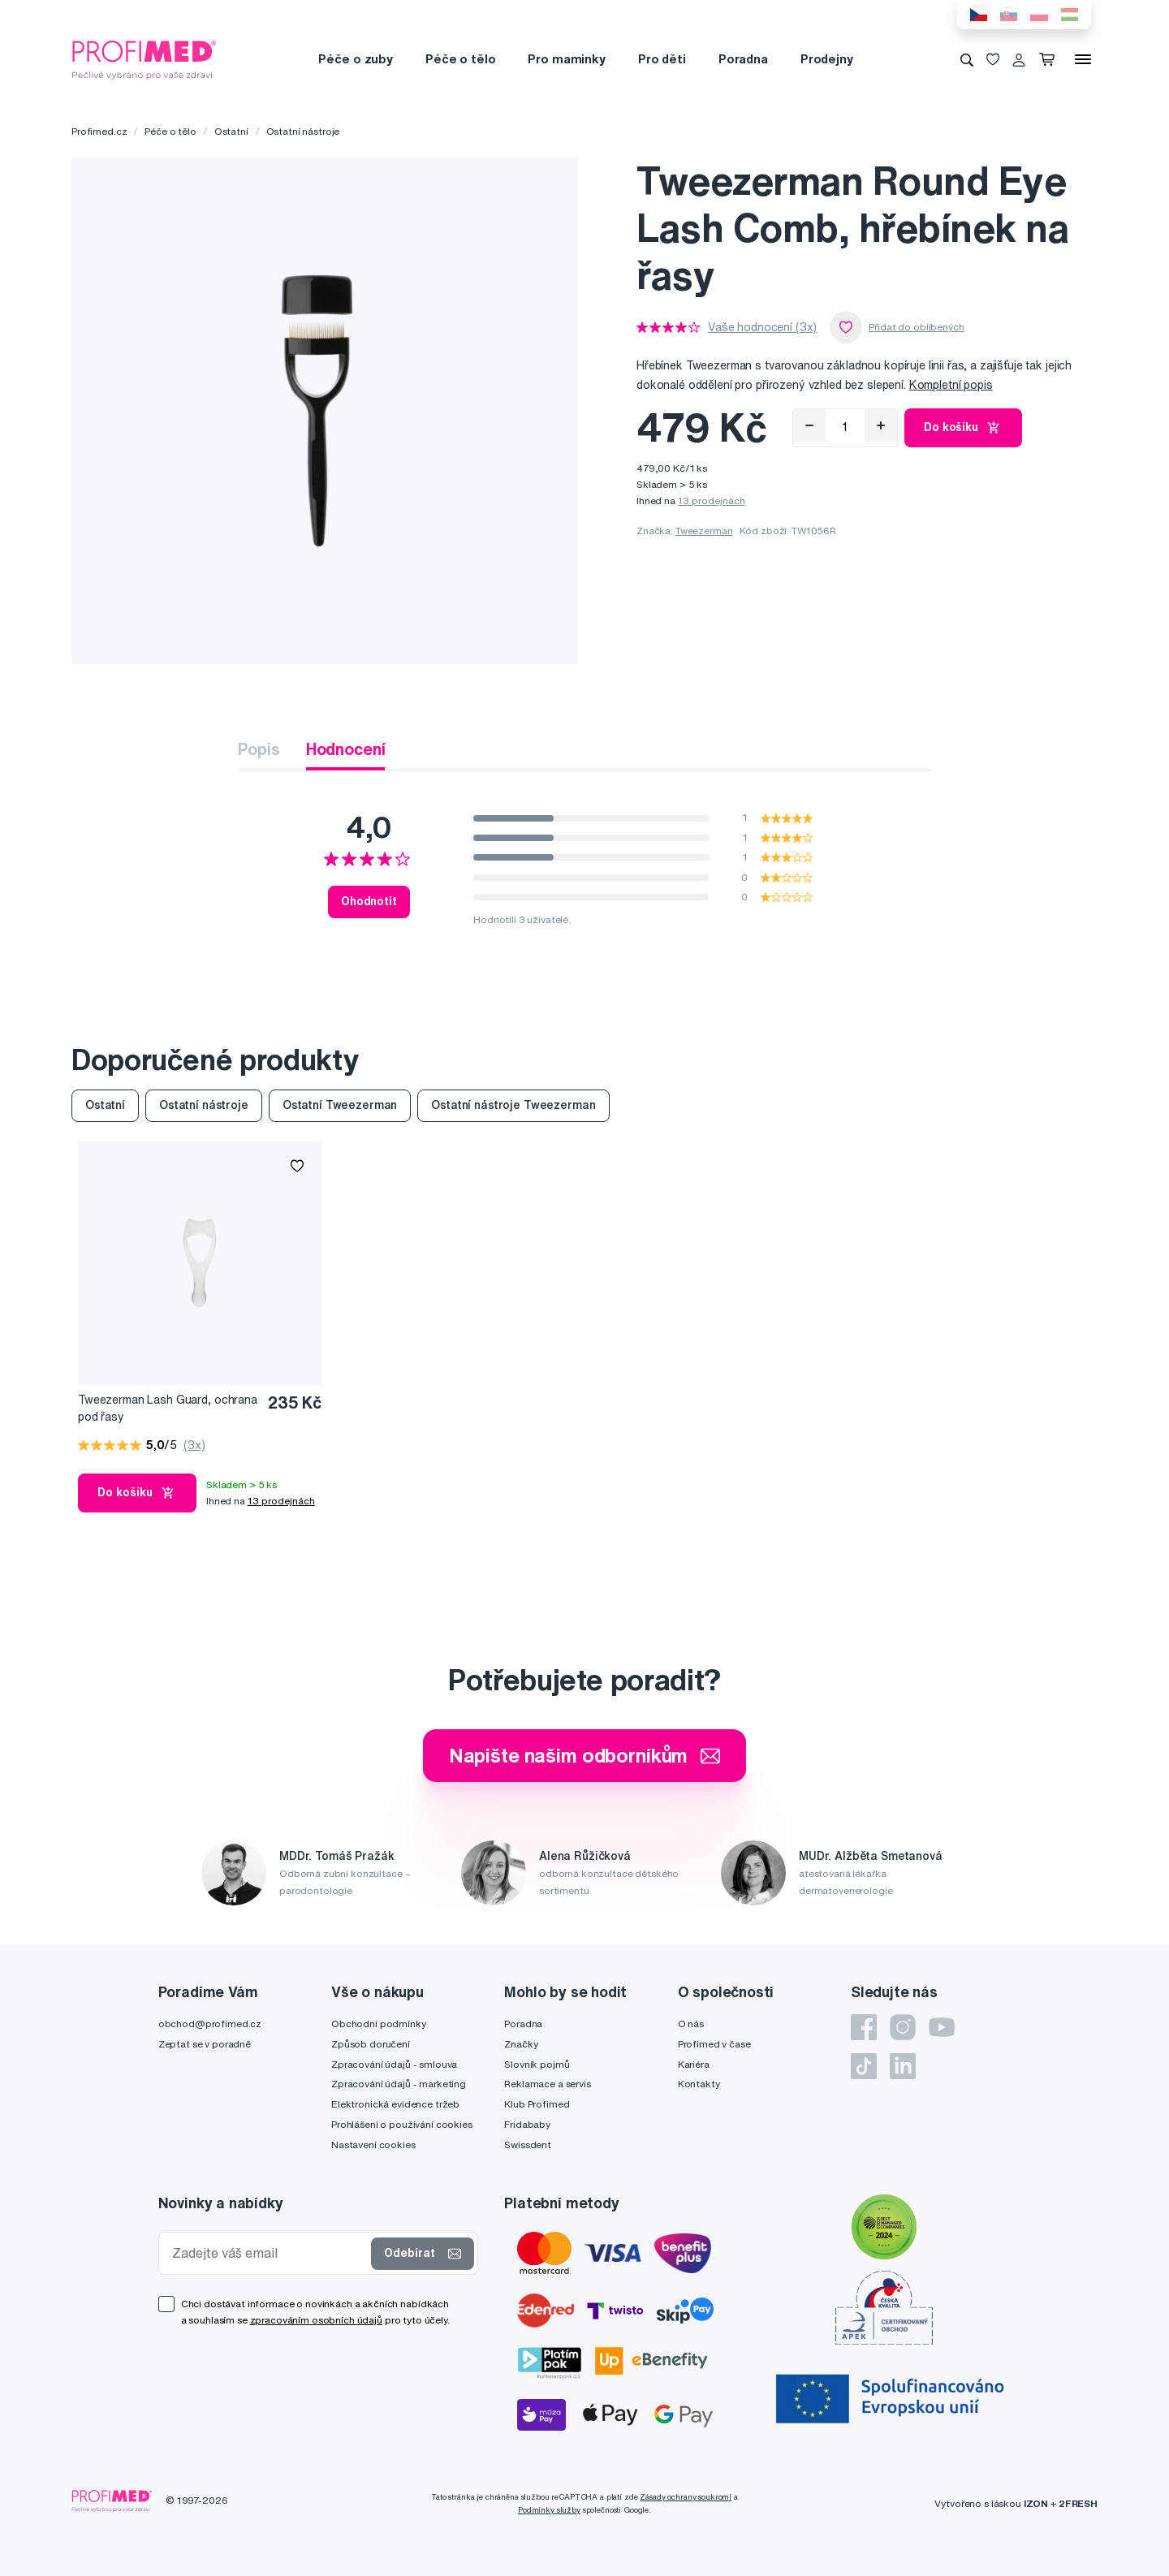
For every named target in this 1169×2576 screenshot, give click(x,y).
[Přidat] (881, 425)
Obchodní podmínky (378, 2023)
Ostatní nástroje (303, 131)
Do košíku (963, 427)
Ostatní (231, 131)
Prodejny (826, 59)
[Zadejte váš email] (269, 2253)
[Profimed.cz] (144, 58)
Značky (520, 2044)
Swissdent (527, 2144)
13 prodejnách (711, 500)
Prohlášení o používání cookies (401, 2124)
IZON (1036, 2503)
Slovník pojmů (536, 2064)
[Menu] (1083, 59)
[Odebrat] (809, 425)
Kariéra (694, 2064)
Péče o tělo (460, 59)
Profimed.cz (99, 131)
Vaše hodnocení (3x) (762, 327)
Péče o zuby (355, 59)
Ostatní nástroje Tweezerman (513, 1105)
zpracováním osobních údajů (316, 2320)
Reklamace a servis (547, 2083)
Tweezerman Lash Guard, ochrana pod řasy (167, 1408)
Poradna (743, 59)
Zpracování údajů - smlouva (394, 2064)
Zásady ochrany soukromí (685, 2496)
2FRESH (1078, 2503)
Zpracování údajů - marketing (398, 2083)
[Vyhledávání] (967, 59)
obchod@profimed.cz (209, 2023)
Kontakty (699, 2083)
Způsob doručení (370, 2044)
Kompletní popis (951, 384)
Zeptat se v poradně (204, 2044)
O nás (691, 2023)
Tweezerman (704, 530)
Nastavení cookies (373, 2144)
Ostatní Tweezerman (340, 1105)
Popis (258, 748)
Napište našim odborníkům (585, 1755)
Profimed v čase (714, 2044)
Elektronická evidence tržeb (395, 2104)
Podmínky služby (549, 2509)
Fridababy (527, 2124)
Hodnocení (346, 748)
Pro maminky (566, 59)
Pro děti (662, 59)
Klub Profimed (536, 2104)
